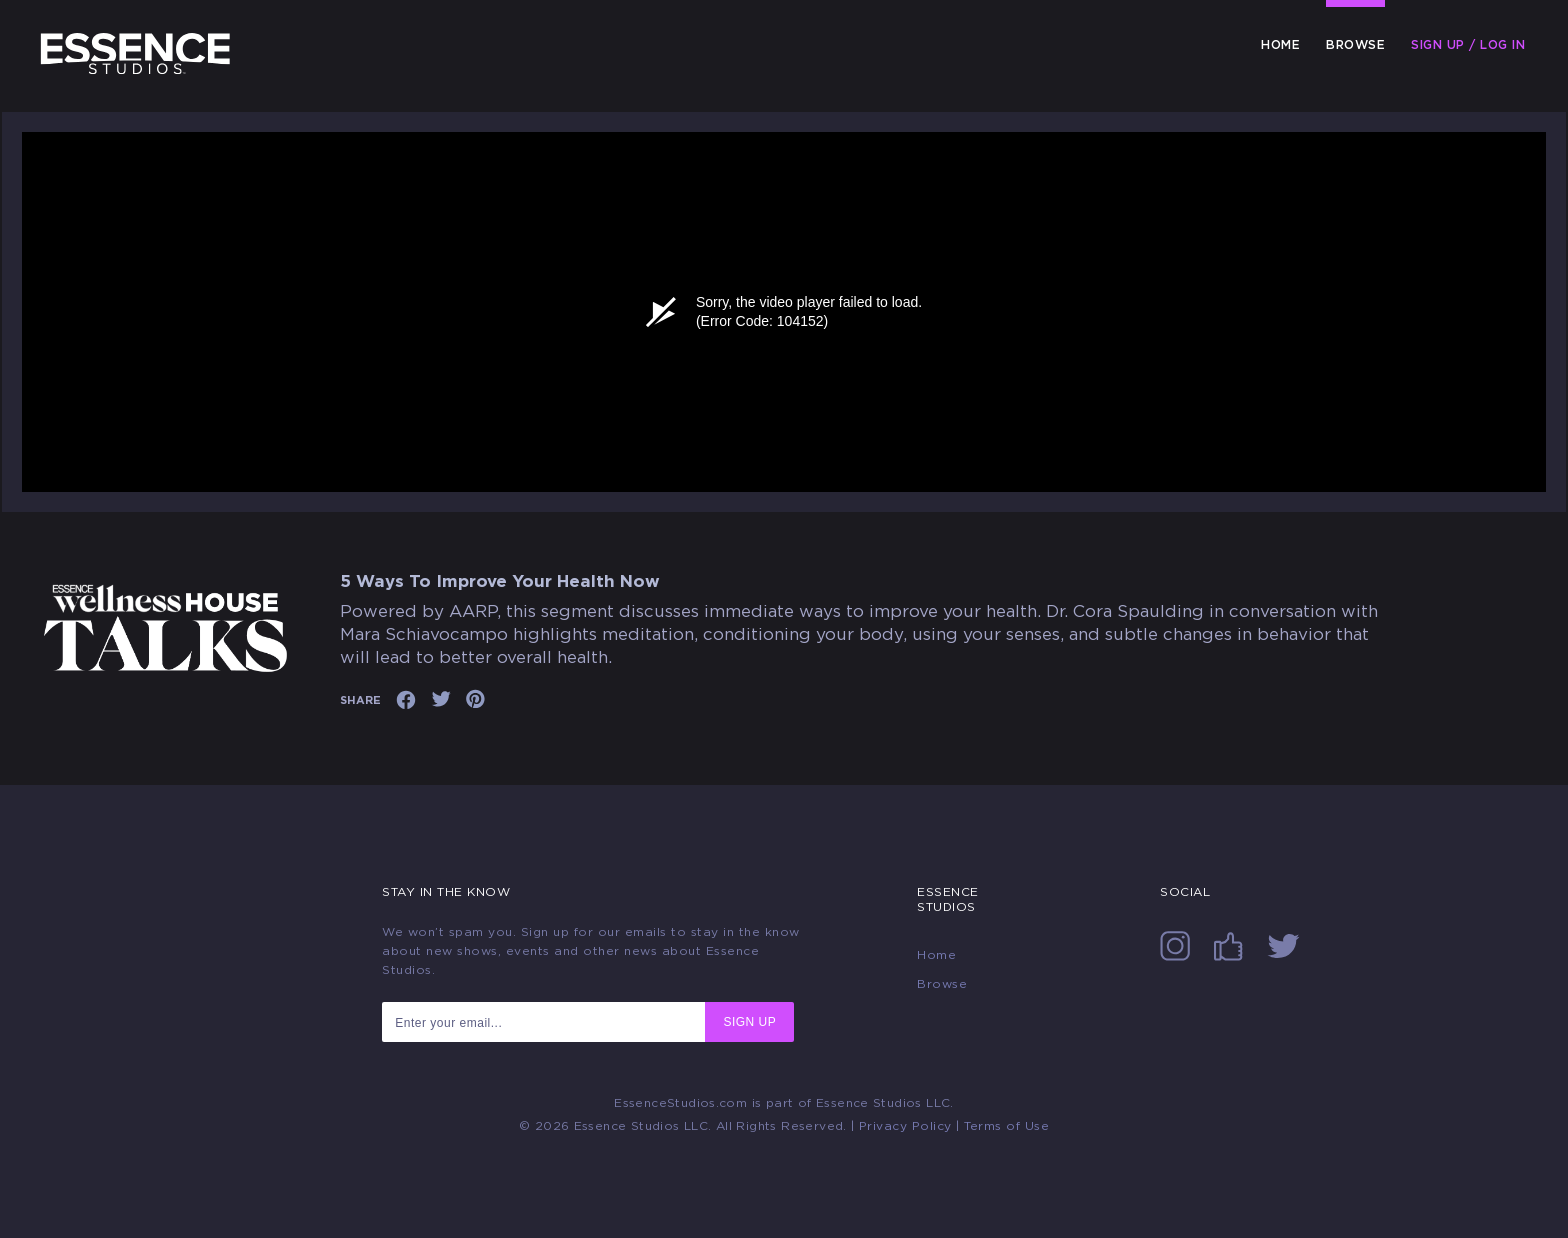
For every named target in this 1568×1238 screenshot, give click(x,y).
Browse (1355, 45)
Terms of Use (1006, 1126)
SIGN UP (749, 1022)
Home (1280, 45)
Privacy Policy (905, 1126)
